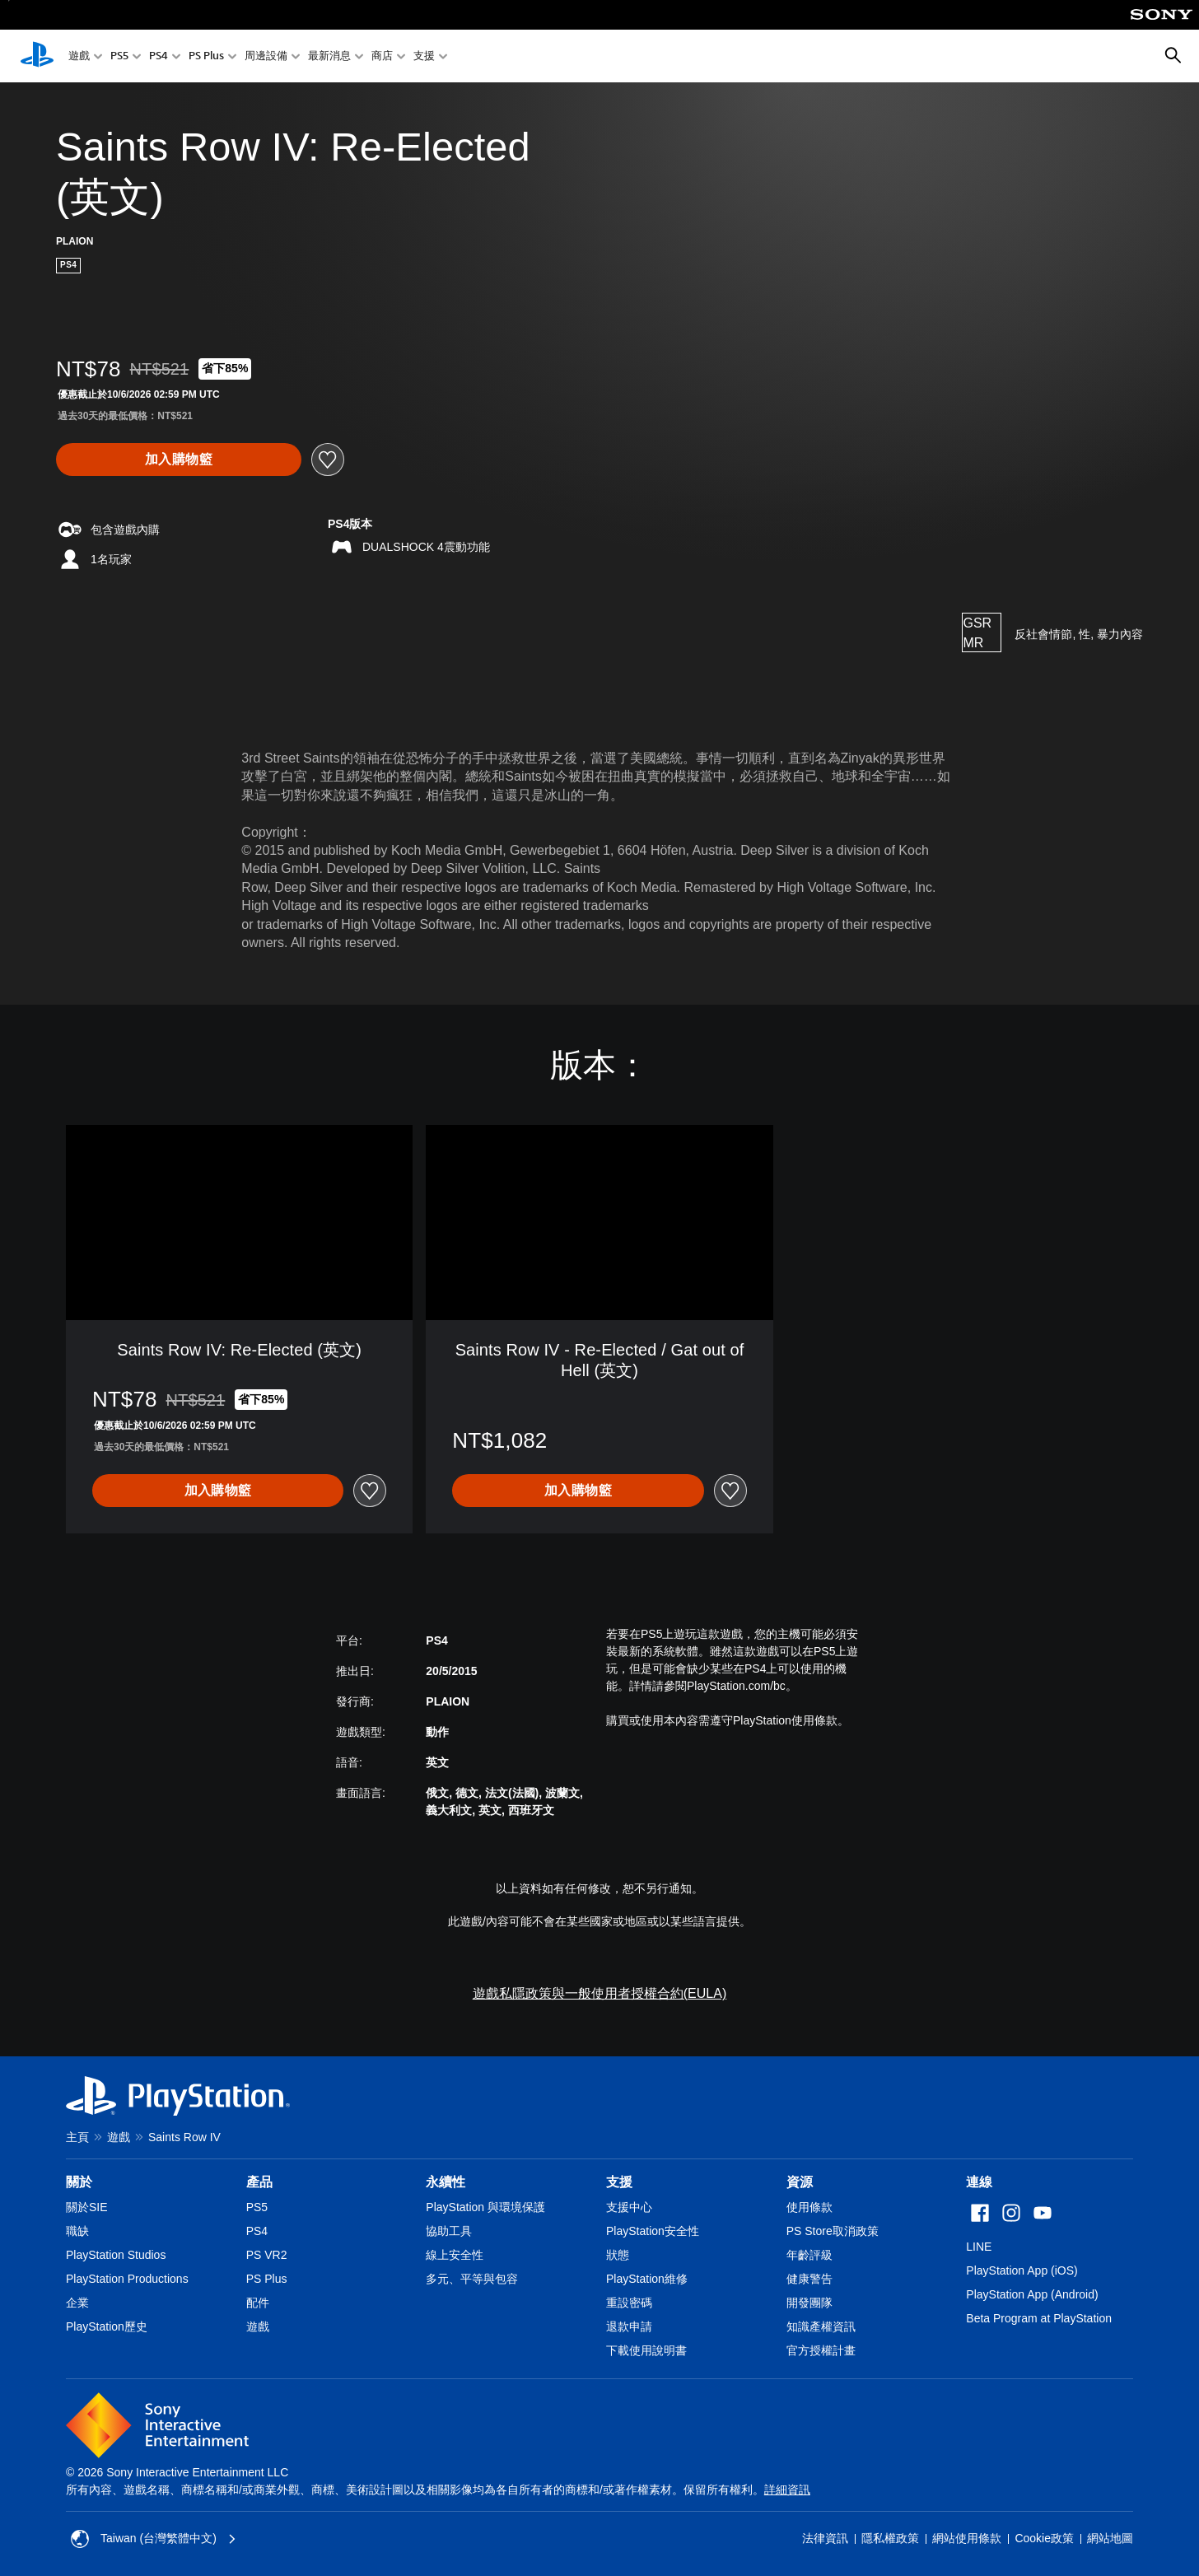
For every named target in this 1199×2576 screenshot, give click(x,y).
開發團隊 (809, 2302)
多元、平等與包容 (472, 2278)
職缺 (77, 2231)
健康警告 (809, 2278)
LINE (978, 2246)
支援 (424, 56)
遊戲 (79, 56)
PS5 (119, 56)
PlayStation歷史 (106, 2326)
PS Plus (206, 56)
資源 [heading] (799, 2182)
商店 (382, 56)
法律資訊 (825, 2538)
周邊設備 (266, 56)
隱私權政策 (890, 2538)
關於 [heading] (79, 2182)
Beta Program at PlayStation (1039, 2318)
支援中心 (629, 2207)
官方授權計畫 (821, 2350)
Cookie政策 (1044, 2538)
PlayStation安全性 (652, 2231)
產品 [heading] (259, 2182)
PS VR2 (266, 2254)
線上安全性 (454, 2254)
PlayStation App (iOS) (1021, 2270)
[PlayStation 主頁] (37, 56)
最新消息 (329, 56)
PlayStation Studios (116, 2254)
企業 (77, 2302)
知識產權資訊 (821, 2326)
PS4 (158, 56)
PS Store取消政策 (832, 2231)
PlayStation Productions (127, 2278)
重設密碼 (629, 2302)
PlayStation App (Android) (1032, 2294)
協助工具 (449, 2231)
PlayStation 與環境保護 (485, 2207)
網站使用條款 (966, 2538)
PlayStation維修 (647, 2278)
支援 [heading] (619, 2182)
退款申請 (629, 2326)
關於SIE (87, 2207)
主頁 (77, 2137)
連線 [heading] (979, 2182)
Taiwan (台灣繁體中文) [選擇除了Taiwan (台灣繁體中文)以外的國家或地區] (153, 2539)
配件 (257, 2302)
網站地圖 (1110, 2538)
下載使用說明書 (646, 2350)
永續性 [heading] (445, 2182)
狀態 (617, 2254)
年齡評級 (809, 2254)
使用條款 (809, 2207)
